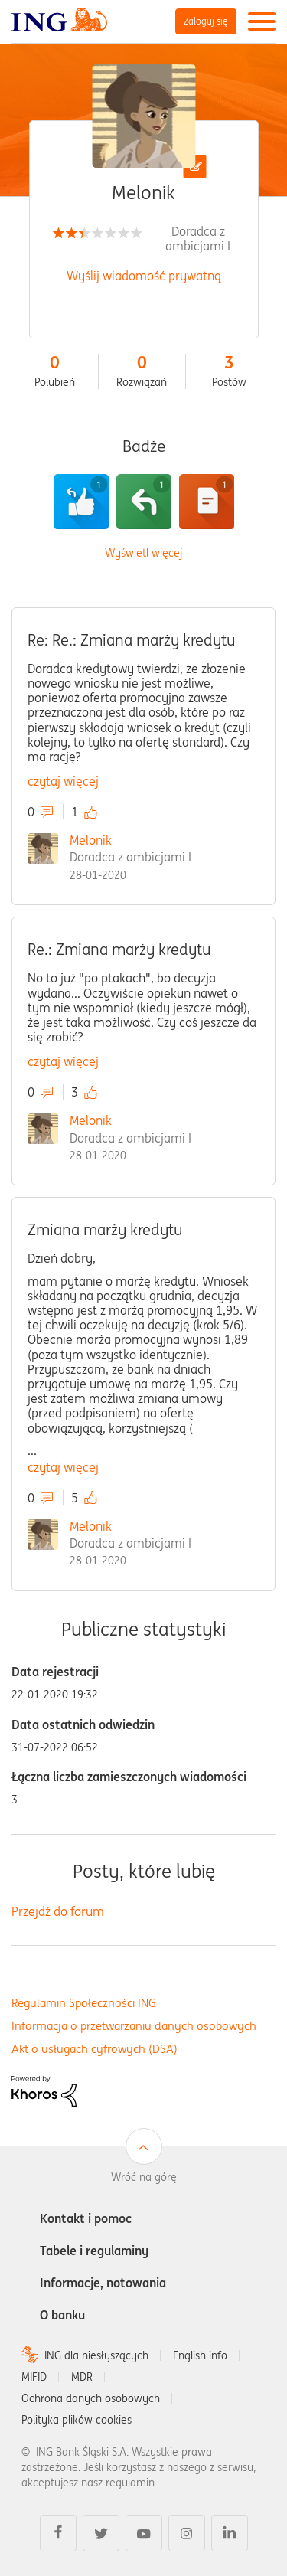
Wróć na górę (144, 2177)
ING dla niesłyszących (96, 2355)
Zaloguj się (206, 21)
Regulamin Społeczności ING (83, 2003)
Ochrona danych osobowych (90, 2398)
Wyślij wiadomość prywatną (144, 275)
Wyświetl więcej (143, 553)
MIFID (34, 2377)
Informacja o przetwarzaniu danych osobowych (133, 2026)
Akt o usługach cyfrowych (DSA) (94, 2049)
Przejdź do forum (57, 1911)
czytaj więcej (63, 781)
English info (200, 2355)
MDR (82, 2377)
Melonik (91, 840)
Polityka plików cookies (76, 2420)
